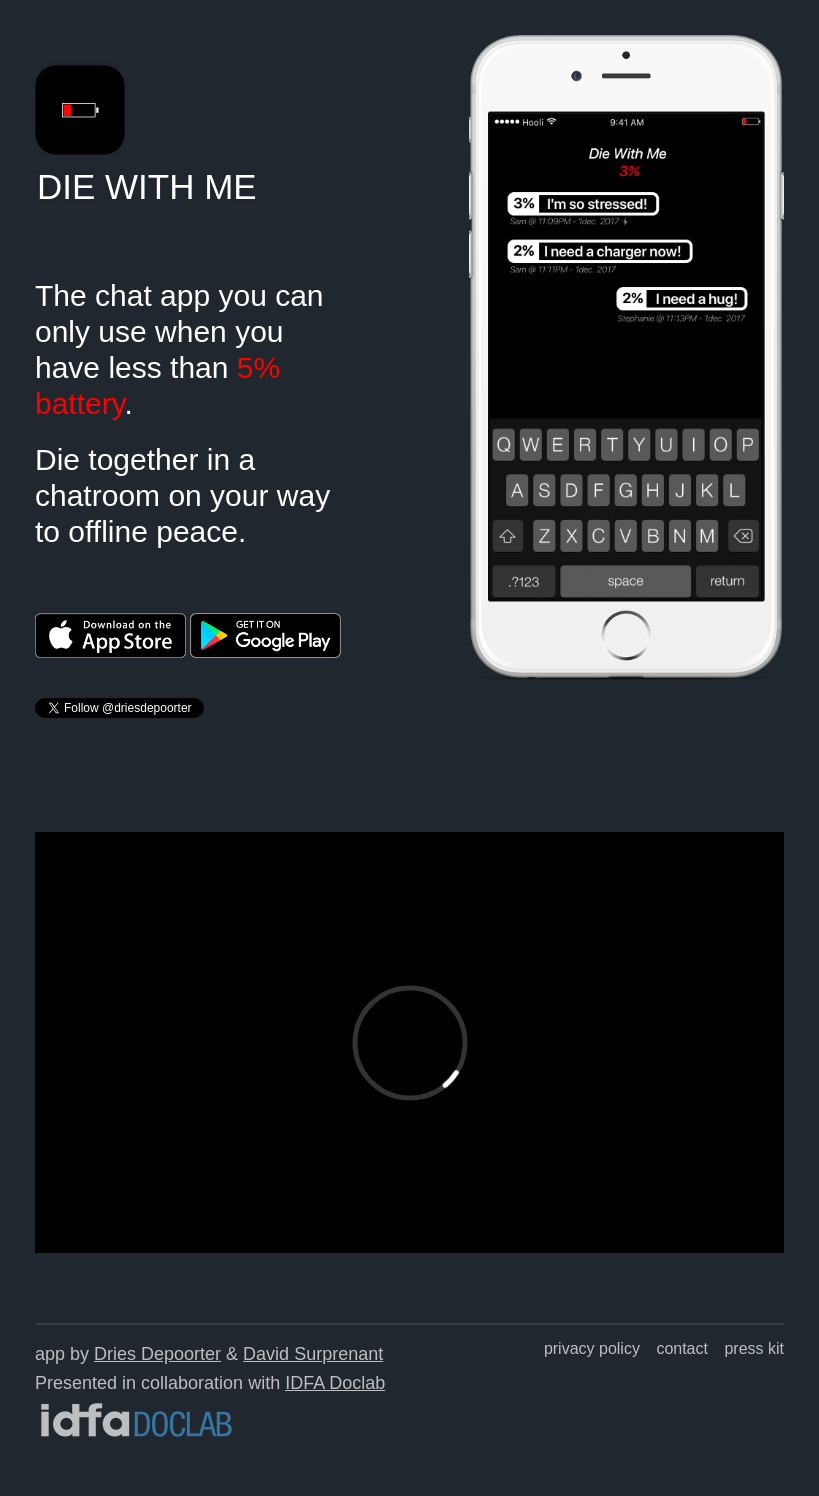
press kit (754, 1348)
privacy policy (592, 1348)
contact (682, 1348)
